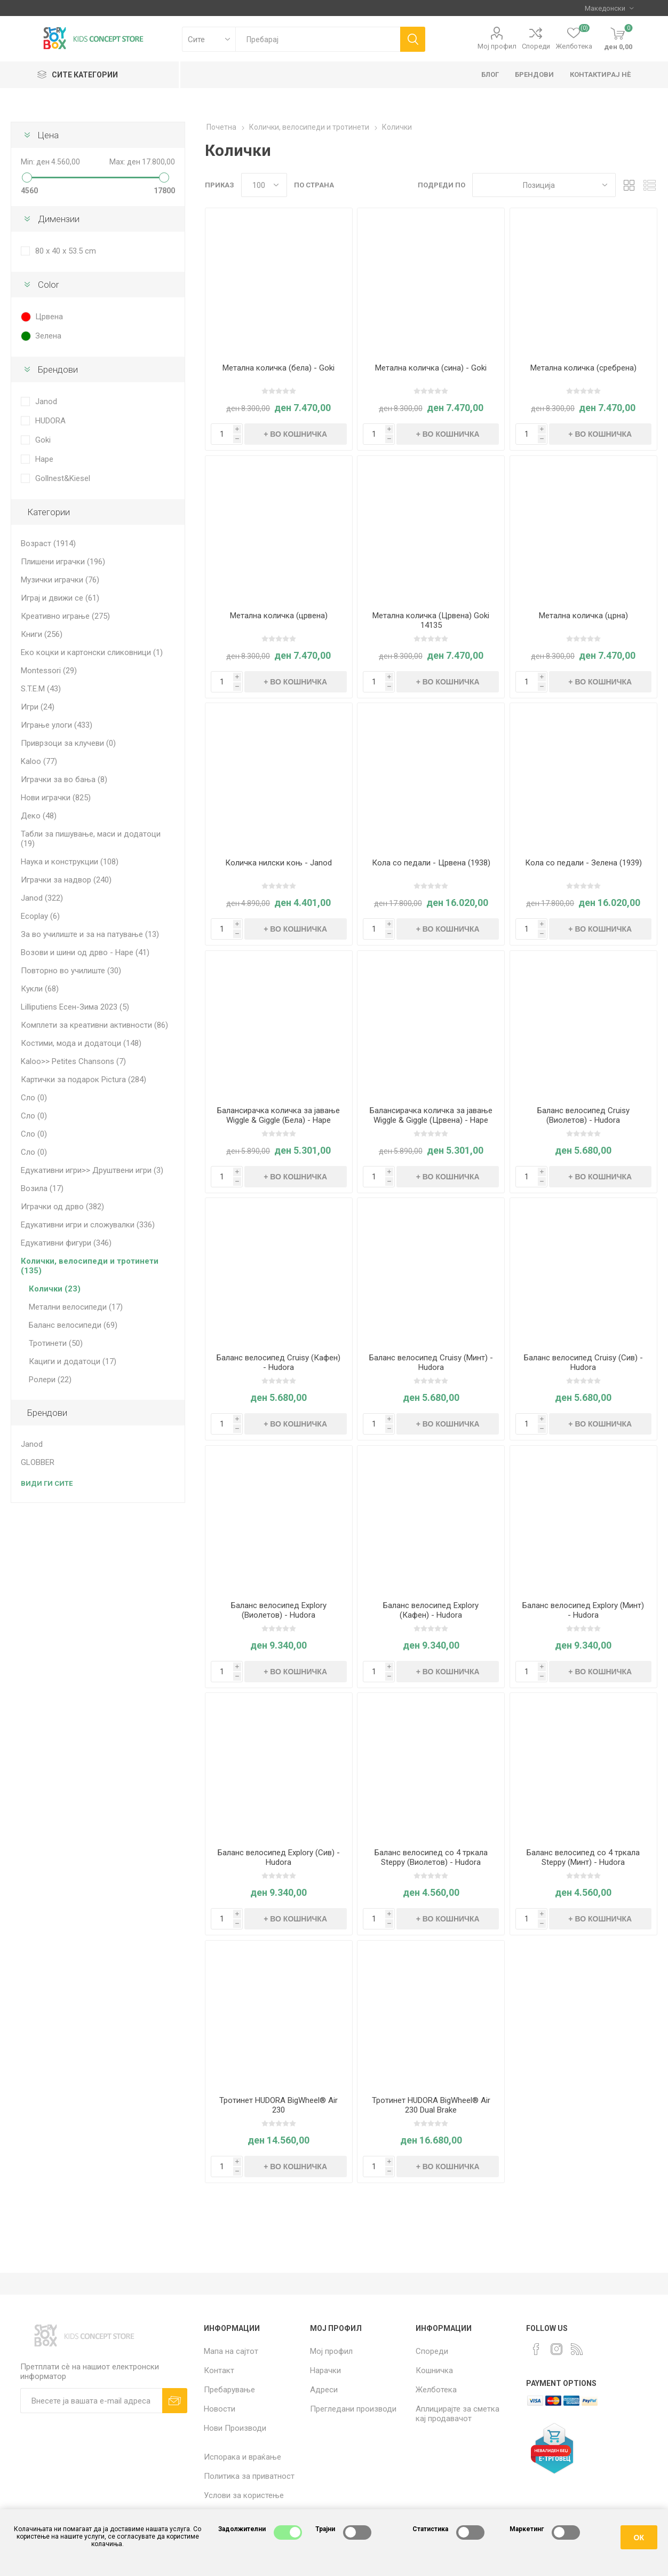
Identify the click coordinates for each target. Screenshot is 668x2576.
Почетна (221, 127)
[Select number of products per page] (264, 185)
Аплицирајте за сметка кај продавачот (457, 2413)
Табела (629, 185)
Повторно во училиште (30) (71, 970)
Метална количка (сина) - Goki (431, 368)
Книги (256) (41, 634)
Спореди (536, 46)
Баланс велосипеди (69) (73, 1325)
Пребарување (229, 2389)
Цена (48, 135)
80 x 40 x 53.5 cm (65, 251)
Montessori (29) (49, 670)
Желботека (436, 2389)
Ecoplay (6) (40, 916)
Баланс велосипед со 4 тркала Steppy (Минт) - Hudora (583, 1857)
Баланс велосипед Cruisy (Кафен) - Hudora (278, 1362)
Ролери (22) (50, 1379)
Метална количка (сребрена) (583, 368)
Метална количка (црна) (583, 615)
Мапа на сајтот (231, 2351)
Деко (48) (39, 816)
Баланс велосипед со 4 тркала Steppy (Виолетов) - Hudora (431, 1857)
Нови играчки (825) (56, 797)
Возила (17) (42, 1188)
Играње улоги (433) (56, 725)
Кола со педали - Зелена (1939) (583, 863)
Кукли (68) (40, 989)
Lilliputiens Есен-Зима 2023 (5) (75, 1007)
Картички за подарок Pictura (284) (83, 1079)
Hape (44, 459)
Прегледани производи (353, 2409)
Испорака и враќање (242, 2457)
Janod (46, 401)
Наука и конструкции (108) (69, 861)
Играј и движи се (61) (60, 598)
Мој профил (497, 46)
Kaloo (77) (39, 761)
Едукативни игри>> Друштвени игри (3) (92, 1170)
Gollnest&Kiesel (62, 478)
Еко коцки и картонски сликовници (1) (92, 652)
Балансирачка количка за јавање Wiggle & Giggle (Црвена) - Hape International (431, 1120)
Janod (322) (42, 898)
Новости (219, 2409)
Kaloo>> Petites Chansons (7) (73, 1061)
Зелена (48, 336)
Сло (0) (34, 1097)
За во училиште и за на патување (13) (90, 934)
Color (48, 284)
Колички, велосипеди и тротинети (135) (89, 1265)
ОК (639, 2537)
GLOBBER (37, 1462)
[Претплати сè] (91, 2400)
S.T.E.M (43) (41, 689)
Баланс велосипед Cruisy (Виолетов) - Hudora (583, 1115)
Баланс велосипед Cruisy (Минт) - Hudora (431, 1362)
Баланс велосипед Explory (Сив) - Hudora (279, 1857)
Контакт (219, 2370)
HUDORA (50, 421)
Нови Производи (235, 2428)
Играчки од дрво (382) (62, 1206)
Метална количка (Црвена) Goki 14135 (430, 620)
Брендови (58, 369)
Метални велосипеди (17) (76, 1307)
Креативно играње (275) (65, 616)
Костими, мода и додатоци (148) (81, 1043)
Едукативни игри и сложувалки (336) (88, 1225)
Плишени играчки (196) (63, 561)
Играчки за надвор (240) (66, 880)
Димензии (58, 219)
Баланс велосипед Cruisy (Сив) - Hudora (583, 1362)
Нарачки (325, 2370)
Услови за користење (244, 2495)
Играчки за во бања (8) (64, 779)
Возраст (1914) (48, 543)
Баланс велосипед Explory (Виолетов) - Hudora (279, 1610)
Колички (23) (55, 1289)
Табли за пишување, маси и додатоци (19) (91, 838)
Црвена (49, 316)
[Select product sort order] (544, 185)
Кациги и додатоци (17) (72, 1361)
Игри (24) (37, 707)
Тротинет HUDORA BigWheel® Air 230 (278, 2105)
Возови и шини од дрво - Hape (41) (85, 952)
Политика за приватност (249, 2476)
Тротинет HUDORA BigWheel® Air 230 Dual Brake (431, 2105)
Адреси (324, 2389)
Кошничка (434, 2370)
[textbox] (318, 39)
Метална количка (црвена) (279, 615)
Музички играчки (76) (60, 580)
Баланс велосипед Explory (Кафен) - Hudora (431, 1610)
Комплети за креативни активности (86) (94, 1025)
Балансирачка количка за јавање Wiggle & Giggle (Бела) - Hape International (278, 1120)
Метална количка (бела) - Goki (278, 368)
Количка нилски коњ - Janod (278, 863)
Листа (649, 185)
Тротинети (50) (56, 1343)
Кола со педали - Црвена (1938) (431, 863)
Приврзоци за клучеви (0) (68, 743)
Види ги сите (47, 1483)
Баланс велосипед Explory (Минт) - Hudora (583, 1610)
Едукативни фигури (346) (66, 1243)
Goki (43, 440)
